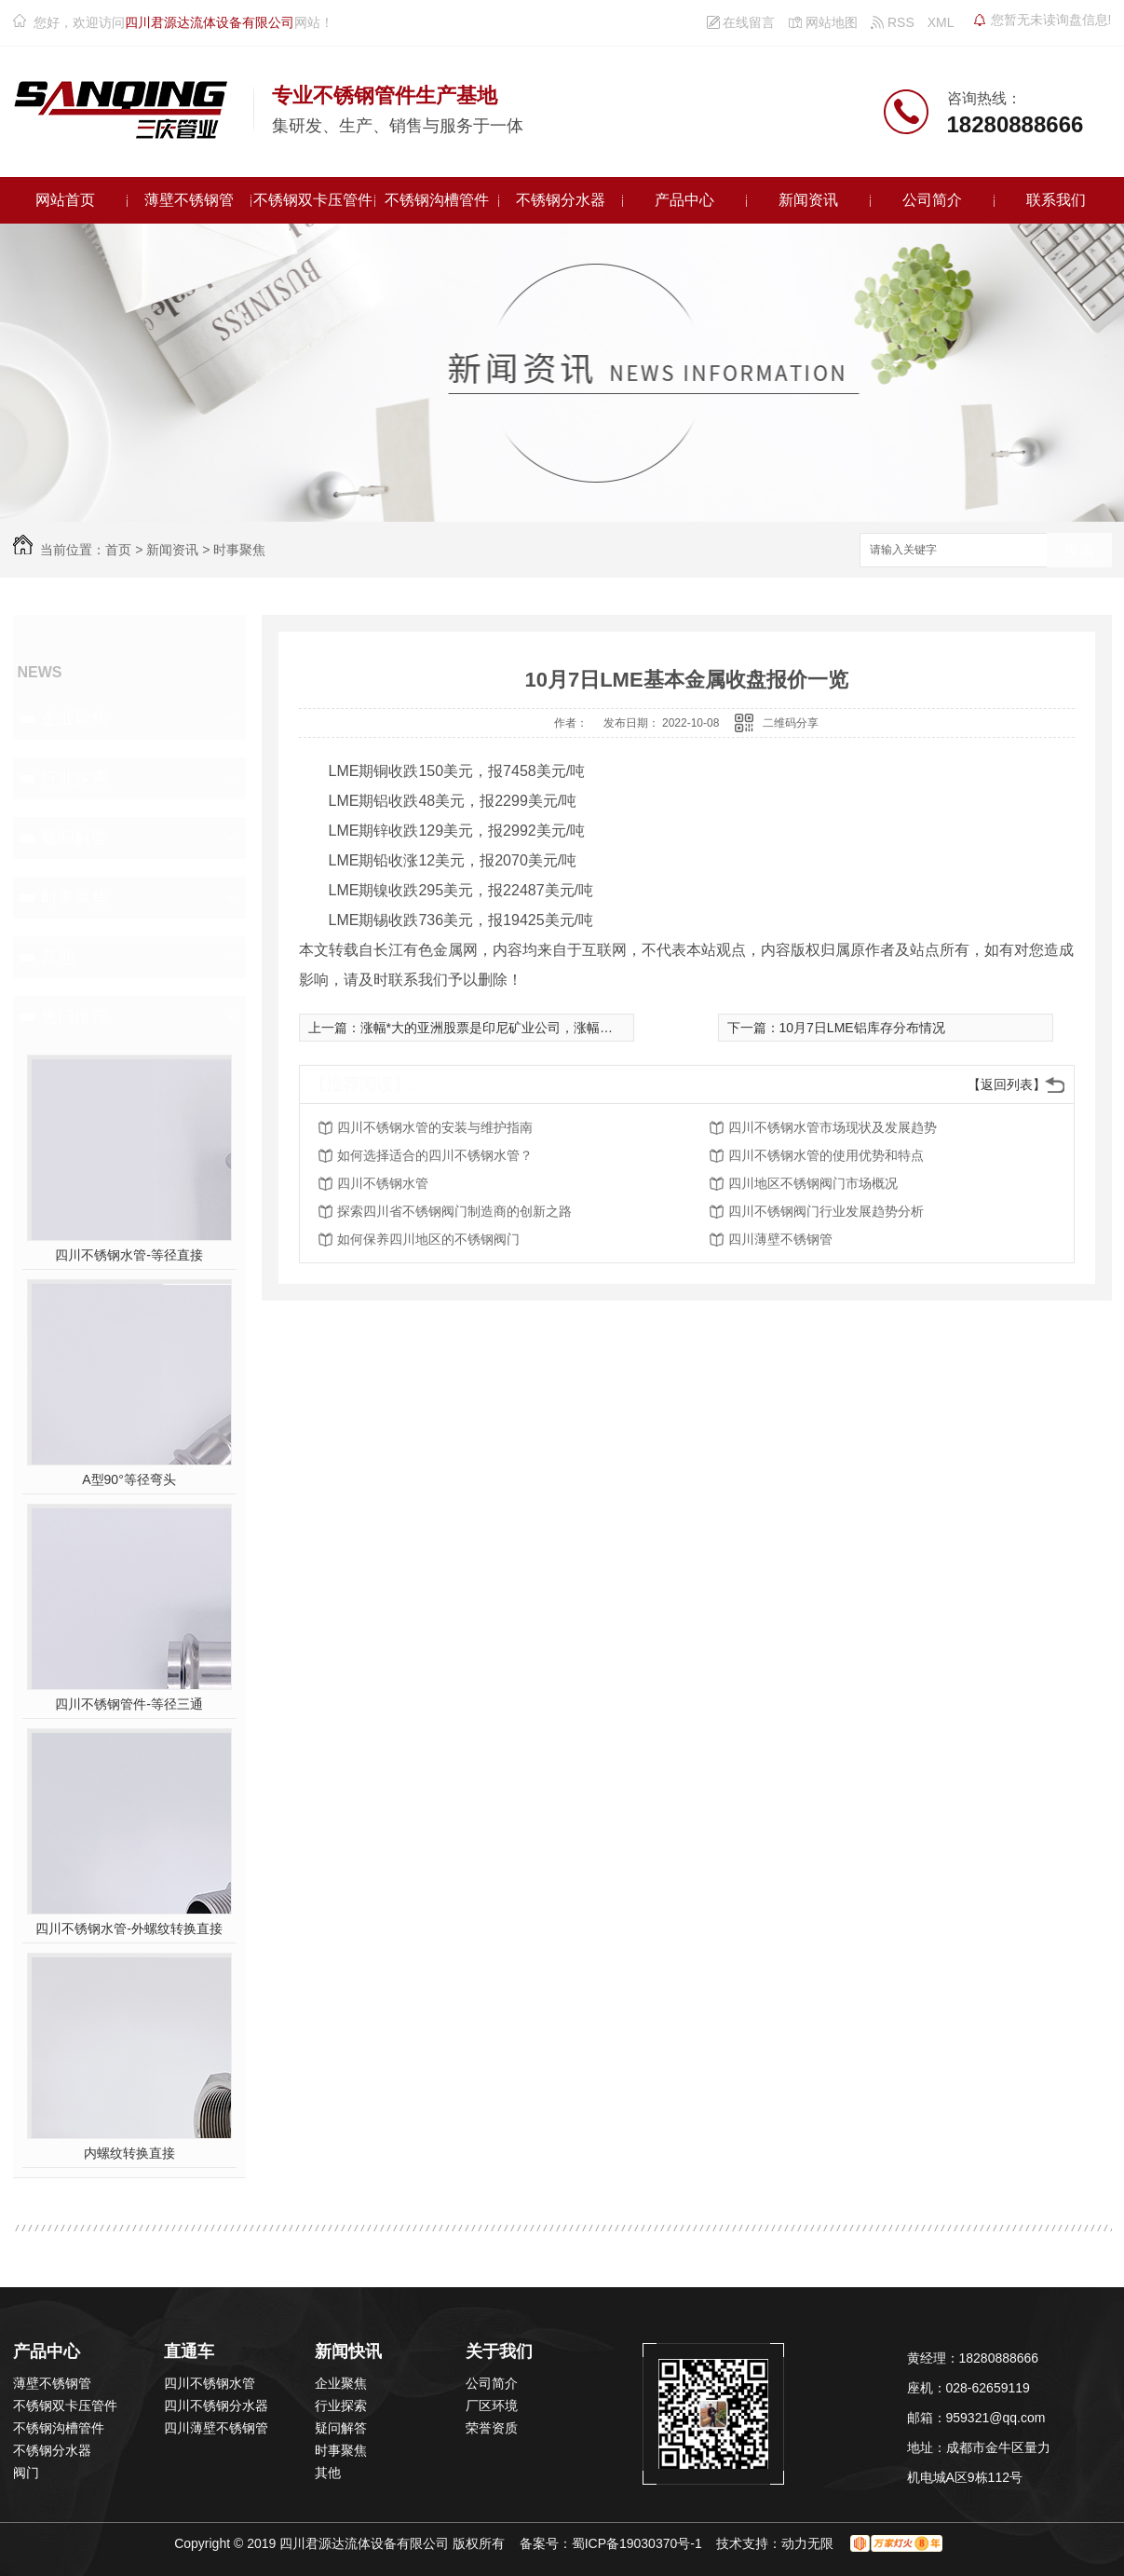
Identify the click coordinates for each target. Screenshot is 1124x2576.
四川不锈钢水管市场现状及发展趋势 (832, 1127)
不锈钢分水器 (560, 200)
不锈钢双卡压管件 (312, 200)
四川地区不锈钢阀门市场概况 (813, 1183)
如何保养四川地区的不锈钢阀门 (428, 1239)
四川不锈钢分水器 (216, 2405)
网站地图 (823, 22)
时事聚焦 (239, 549)
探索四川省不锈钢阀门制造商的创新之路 (454, 1211)
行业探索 (74, 778)
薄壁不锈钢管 (189, 200)
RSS (892, 22)
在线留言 (741, 22)
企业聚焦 (74, 718)
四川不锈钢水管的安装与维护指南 (435, 1127)
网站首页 (65, 200)
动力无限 (807, 2543)
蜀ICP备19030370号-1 (637, 2543)
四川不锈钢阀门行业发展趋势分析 (826, 1211)
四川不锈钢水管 (382, 1183)
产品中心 (684, 200)
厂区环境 (492, 2405)
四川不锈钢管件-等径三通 (129, 1704)
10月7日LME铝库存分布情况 (862, 1027)
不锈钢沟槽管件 (437, 200)
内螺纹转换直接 (129, 2153)
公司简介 (932, 200)
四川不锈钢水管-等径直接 (129, 1254)
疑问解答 (74, 837)
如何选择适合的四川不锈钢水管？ (435, 1155)
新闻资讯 (808, 200)
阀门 (26, 2472)
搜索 (1079, 551)
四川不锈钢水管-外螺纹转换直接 (129, 1928)
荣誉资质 (492, 2427)
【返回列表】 (1007, 1084)
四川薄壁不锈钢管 (780, 1239)
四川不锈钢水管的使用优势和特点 (826, 1155)
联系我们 (1056, 200)
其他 (57, 956)
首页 (118, 549)
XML (941, 22)
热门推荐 (74, 1016)
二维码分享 (791, 722)
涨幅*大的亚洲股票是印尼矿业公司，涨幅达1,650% (508, 1027)
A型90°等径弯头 (129, 1479)
